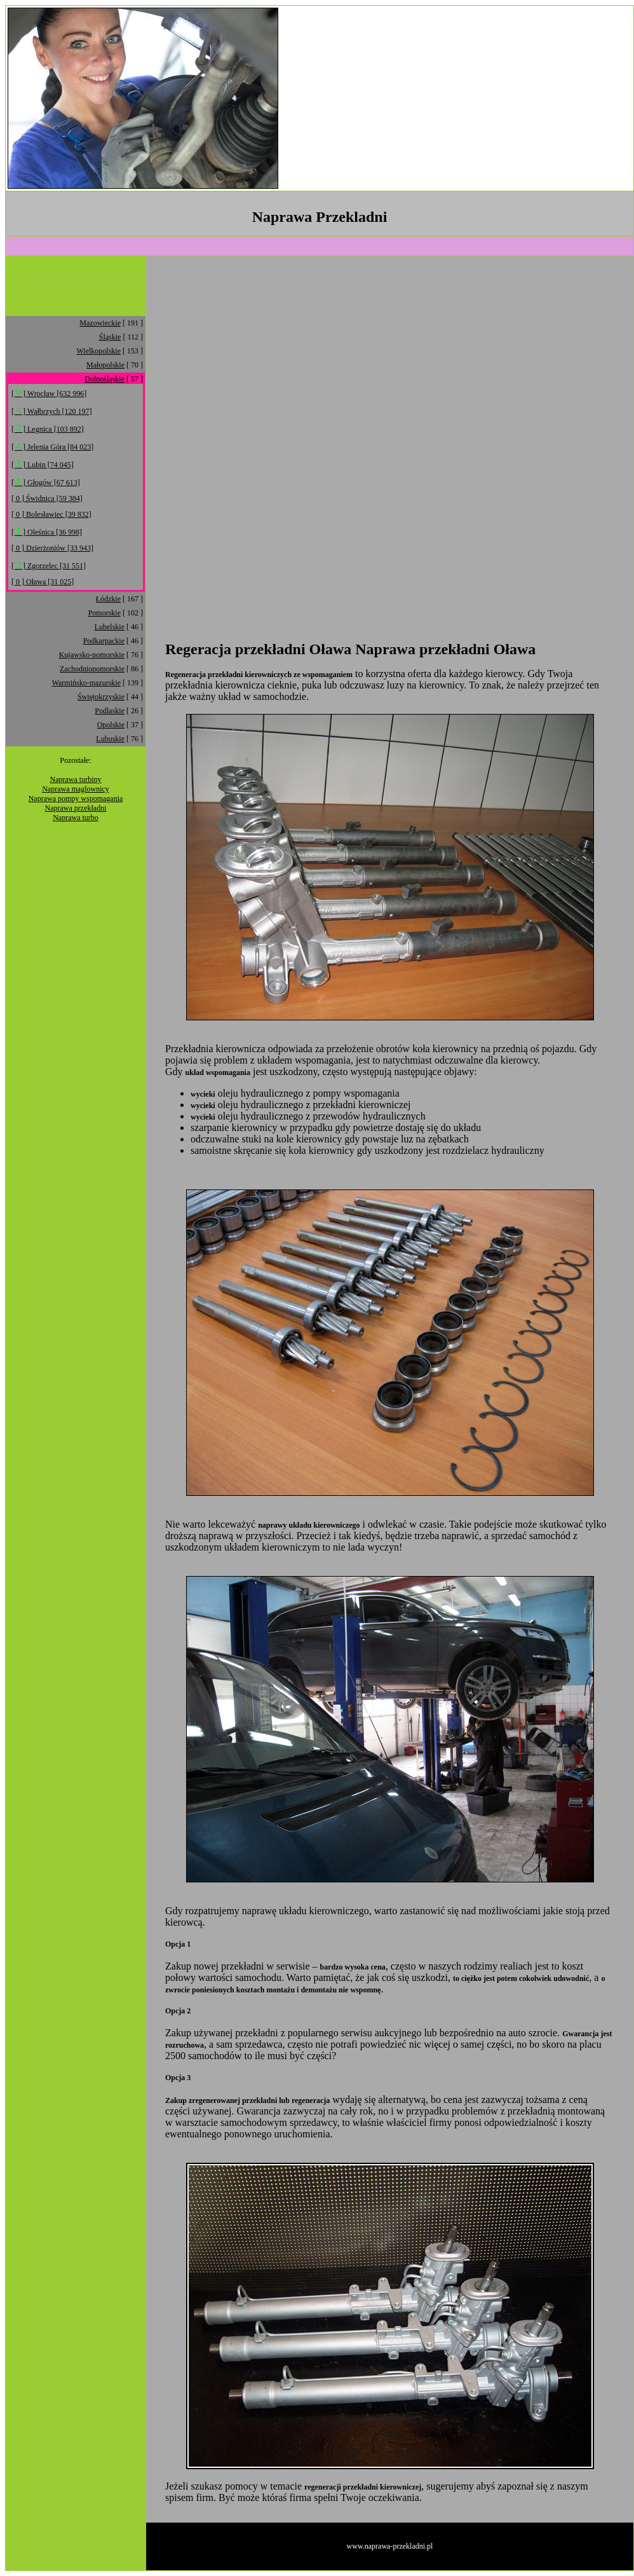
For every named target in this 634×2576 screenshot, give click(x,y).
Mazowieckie (100, 323)
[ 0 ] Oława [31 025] (42, 581)
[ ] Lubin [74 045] (42, 464)
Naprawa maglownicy (75, 788)
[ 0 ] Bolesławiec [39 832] (51, 514)
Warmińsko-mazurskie (86, 682)
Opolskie (111, 724)
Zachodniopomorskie (92, 668)
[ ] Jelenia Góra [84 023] (52, 446)
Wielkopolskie (98, 350)
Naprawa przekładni (76, 808)
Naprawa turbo (75, 817)
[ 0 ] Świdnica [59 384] (47, 498)
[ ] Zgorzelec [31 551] (48, 565)
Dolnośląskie (104, 378)
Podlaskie (110, 710)
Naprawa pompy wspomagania (76, 798)
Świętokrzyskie (101, 696)
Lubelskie (110, 626)
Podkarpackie (104, 640)
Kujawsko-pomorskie (92, 654)
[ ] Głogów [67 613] (45, 482)
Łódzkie (108, 598)
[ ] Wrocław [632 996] (48, 393)
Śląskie (110, 336)
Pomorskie (104, 612)
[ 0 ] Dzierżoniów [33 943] (52, 548)
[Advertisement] (489, 98)
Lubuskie (110, 738)
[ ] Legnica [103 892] (47, 429)
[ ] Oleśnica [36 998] (46, 532)
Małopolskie (105, 364)
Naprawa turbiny (76, 779)
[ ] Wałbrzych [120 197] (51, 411)
